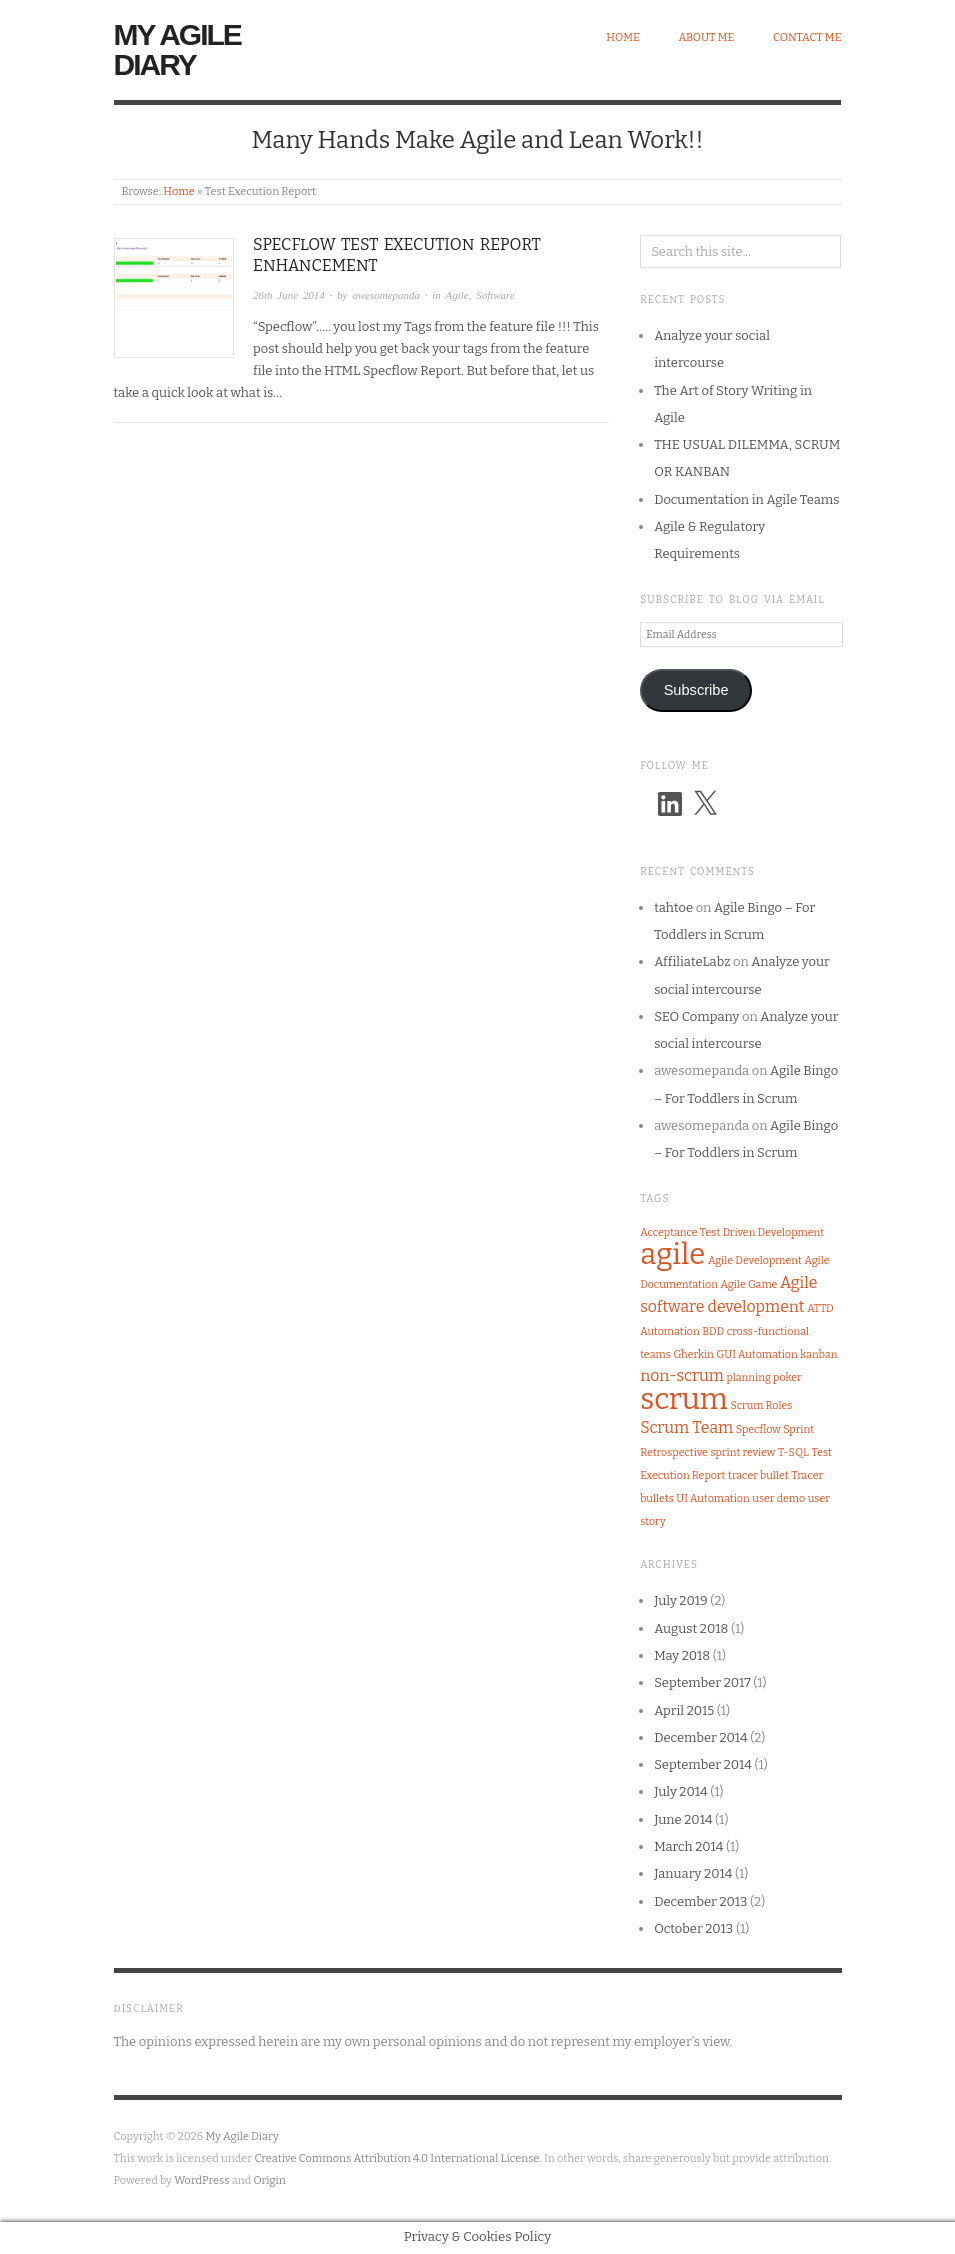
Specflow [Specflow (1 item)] (758, 1429)
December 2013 (700, 1901)
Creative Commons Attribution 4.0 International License (396, 2158)
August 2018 (691, 1628)
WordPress (202, 2180)
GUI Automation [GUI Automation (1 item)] (756, 1354)
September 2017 (702, 1682)
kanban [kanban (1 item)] (818, 1354)
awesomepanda (386, 295)
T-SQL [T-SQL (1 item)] (793, 1452)
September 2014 (703, 1764)
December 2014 (701, 1737)
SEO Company (696, 1016)
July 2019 (680, 1600)
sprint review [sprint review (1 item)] (743, 1452)
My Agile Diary (177, 49)
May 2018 (682, 1655)
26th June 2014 (289, 295)
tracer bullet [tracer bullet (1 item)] (758, 1475)
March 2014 (688, 1846)
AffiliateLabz (692, 961)
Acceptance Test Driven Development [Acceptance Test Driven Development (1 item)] (732, 1232)
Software (495, 295)
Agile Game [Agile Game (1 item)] (749, 1284)
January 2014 (693, 1873)
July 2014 (680, 1791)
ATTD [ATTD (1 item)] (820, 1308)
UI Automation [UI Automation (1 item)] (712, 1498)
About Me (706, 37)
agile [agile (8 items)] (672, 1254)
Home (623, 37)
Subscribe (696, 690)
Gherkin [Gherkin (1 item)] (693, 1354)
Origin (270, 2180)
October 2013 (693, 1928)
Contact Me (807, 37)
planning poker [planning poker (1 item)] (763, 1377)
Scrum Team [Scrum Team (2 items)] (686, 1427)
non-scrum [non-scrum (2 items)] (682, 1375)
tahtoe (673, 907)
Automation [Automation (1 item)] (670, 1331)
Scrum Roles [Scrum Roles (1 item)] (761, 1405)
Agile (456, 295)
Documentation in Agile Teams (746, 499)
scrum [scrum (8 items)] (684, 1399)
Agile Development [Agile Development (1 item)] (755, 1260)
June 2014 (683, 1819)
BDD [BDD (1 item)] (713, 1331)
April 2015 (684, 1710)
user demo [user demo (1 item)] (778, 1498)
